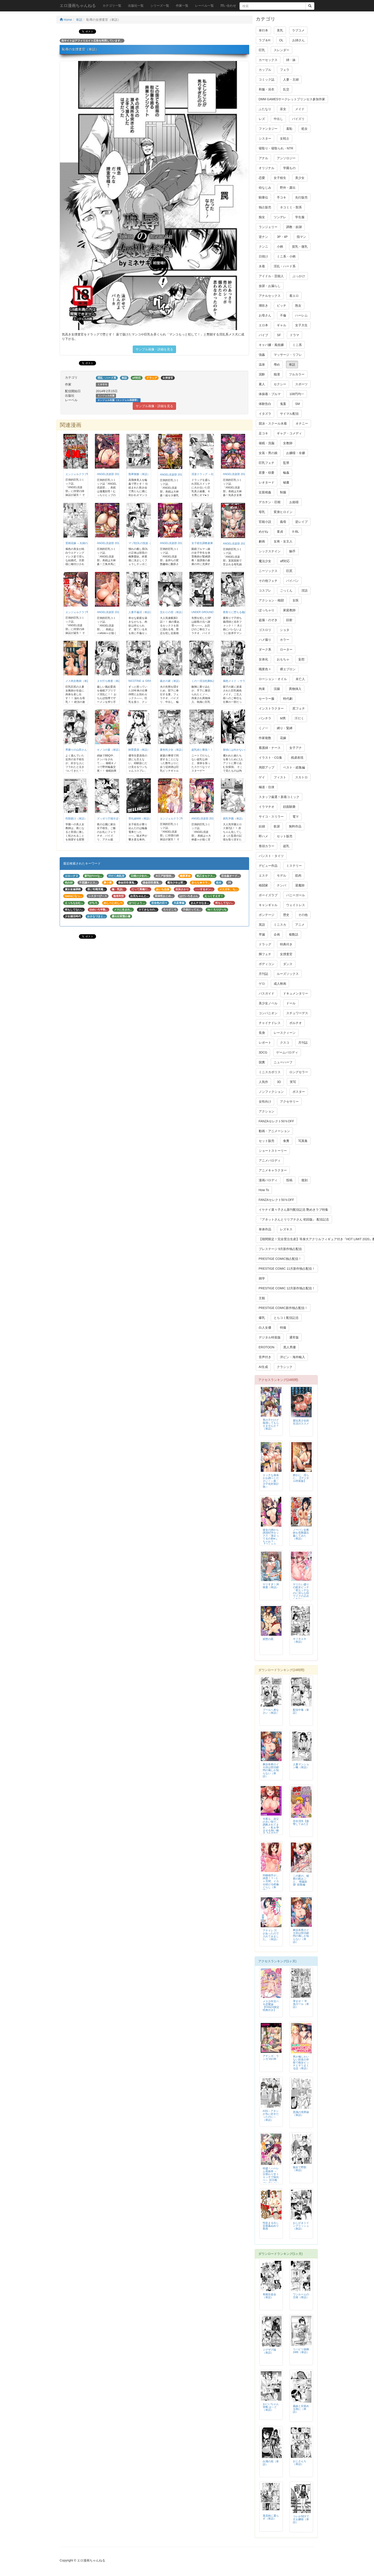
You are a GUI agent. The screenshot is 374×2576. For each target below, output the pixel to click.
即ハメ (263, 836)
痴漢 (277, 374)
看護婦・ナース (270, 748)
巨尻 (289, 571)
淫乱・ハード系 (285, 266)
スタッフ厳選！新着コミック (279, 797)
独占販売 (265, 207)
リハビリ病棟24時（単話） (301, 2351)
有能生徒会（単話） (269, 2296)
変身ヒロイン (283, 512)
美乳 (280, 30)
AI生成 (263, 1367)
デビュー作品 (268, 865)
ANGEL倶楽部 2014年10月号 (240, 474)
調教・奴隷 (294, 227)
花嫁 (283, 738)
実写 (293, 1082)
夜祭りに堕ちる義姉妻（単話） (242, 612)
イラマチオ (266, 806)
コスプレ (265, 590)
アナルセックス (270, 295)
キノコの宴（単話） (109, 749)
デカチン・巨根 (270, 502)
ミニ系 (297, 345)
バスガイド (266, 993)
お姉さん (298, 40)
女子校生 (280, 178)
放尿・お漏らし (270, 286)
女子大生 (301, 325)
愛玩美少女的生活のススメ (301, 1422)
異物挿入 (295, 689)
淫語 (304, 590)
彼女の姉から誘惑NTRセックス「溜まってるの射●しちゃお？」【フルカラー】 (271, 1538)
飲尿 (277, 826)
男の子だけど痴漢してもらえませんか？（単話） (271, 1424)
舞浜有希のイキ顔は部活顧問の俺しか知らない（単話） (271, 1770)
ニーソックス (268, 571)
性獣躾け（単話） (76, 818)
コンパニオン (268, 1013)
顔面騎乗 (289, 806)
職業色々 (265, 669)
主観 (262, 1298)
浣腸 (277, 689)
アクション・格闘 (271, 600)
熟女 (298, 305)
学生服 (300, 217)
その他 (303, 915)
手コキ (281, 197)
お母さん (265, 315)
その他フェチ (268, 580)
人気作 (263, 1082)
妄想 (301, 659)
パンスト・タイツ (271, 856)
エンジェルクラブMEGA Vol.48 (178, 818)
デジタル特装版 (270, 1337)
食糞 (286, 1141)
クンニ (263, 246)
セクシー (280, 384)
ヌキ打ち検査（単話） (110, 681)
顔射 (289, 620)
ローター (286, 649)
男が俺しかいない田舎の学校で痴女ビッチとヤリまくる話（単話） (301, 2062)
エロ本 (263, 325)
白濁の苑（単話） (271, 2463)
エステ (263, 875)
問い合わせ (228, 5)
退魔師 (300, 885)
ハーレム (301, 315)
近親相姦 (265, 492)
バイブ (263, 335)
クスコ (284, 1042)
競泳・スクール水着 (273, 423)
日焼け (263, 256)
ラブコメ (298, 30)
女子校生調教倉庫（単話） (207, 543)
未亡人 (300, 679)
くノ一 (263, 728)
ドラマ (294, 335)
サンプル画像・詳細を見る (154, 349)
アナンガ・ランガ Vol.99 (271, 2058)
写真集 (303, 1141)
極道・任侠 (266, 787)
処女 (304, 128)
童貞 (280, 531)
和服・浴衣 (266, 89)
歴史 (286, 915)
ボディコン (266, 964)
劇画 (262, 541)
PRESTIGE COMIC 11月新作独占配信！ (287, 1268)
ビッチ (281, 305)
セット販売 (284, 836)
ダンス (287, 964)
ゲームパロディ (287, 1052)
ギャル (281, 325)
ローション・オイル (273, 679)
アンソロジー (286, 158)
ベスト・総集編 (294, 767)
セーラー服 (266, 698)
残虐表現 (297, 757)
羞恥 (289, 128)
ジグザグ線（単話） (269, 2351)
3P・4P (282, 237)
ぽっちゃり (266, 610)
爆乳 (262, 1317)
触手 (292, 551)
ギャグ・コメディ (289, 433)
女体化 (263, 659)
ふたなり (265, 109)
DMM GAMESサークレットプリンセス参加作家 (292, 99)
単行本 (263, 30)
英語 (262, 924)
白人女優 (265, 1327)
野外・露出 (288, 187)
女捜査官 (286, 954)
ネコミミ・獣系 (291, 207)
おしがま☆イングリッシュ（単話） (301, 2225)
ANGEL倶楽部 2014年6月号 (176, 543)
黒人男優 (289, 1347)
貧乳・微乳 (300, 246)
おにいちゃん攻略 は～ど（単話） (271, 2406)
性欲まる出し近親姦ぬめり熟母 (271, 2225)
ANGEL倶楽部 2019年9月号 (113, 612)
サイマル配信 (289, 413)
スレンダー (281, 50)
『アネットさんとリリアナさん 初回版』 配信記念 (294, 1219)
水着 (262, 266)
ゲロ (262, 983)
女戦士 (284, 138)
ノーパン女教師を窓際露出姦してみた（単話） (301, 1534)
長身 (262, 1033)
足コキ (263, 433)
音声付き (265, 1357)
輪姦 (286, 472)
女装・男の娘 (268, 453)
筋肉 (298, 875)
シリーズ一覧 (159, 5)
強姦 (262, 354)
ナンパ (281, 885)
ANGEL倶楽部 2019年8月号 (208, 818)
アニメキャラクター (273, 1170)
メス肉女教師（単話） (78, 681)
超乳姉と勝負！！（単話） (207, 749)
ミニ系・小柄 (286, 256)
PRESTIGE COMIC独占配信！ (280, 1259)
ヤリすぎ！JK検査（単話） (271, 1586)
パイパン (292, 580)
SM (297, 404)
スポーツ (301, 384)
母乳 (262, 512)
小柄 (280, 246)
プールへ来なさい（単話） (271, 1711)
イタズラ (265, 413)
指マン (301, 237)
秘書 (286, 482)
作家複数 (265, 738)
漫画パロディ (268, 1180)
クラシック (284, 1367)
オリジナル (266, 168)
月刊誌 (263, 974)
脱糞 (262, 1062)
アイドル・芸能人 (271, 276)
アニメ (300, 924)
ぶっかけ (298, 276)
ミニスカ (280, 924)
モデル (281, 875)
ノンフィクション (271, 1091)
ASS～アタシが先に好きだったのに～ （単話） (271, 2115)
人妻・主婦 (291, 79)
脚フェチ (265, 954)
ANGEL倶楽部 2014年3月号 (239, 543)
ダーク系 (265, 649)
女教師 (287, 443)
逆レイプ (301, 522)
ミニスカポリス (270, 1072)
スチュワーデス (297, 1013)
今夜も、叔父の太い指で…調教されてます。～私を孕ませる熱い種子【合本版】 (271, 1826)
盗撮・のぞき (268, 620)
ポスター (298, 1091)
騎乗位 (263, 197)
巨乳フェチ (266, 463)
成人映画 (280, 983)
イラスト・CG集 (270, 757)
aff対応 (285, 561)
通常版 (294, 1337)
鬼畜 (283, 404)
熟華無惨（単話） (139, 474)
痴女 (262, 217)
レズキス (286, 1229)
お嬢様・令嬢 (295, 453)
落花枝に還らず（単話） (271, 2517)
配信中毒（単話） (301, 1711)
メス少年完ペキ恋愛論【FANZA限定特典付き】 (271, 2006)
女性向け (265, 1101)
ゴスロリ (265, 630)
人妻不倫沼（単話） (140, 612)
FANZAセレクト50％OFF (276, 1121)
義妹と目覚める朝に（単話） (301, 2408)
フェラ (284, 69)
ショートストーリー (273, 1150)
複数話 (293, 934)
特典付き (286, 944)
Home (66, 19)
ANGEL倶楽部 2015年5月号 (113, 474)
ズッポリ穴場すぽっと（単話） (115, 818)
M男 (283, 718)
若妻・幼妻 (266, 472)
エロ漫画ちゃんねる (78, 5)
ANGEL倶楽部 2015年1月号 (176, 474)
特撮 (283, 1327)
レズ (262, 119)
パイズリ (298, 119)
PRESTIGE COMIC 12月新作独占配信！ (287, 1288)
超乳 (286, 846)
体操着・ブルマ (270, 394)
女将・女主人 (283, 541)
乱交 (286, 89)
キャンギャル (268, 905)
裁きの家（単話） (170, 681)
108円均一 (296, 394)
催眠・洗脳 (266, 443)
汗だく (299, 718)
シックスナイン (270, 551)
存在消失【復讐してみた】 (301, 1823)
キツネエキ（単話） (299, 1640)
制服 (283, 492)
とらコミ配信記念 (286, 1317)
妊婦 (262, 826)
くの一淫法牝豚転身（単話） (208, 681)
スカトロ (301, 777)
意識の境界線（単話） (301, 2114)
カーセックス (268, 60)
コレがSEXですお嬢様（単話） (301, 2519)
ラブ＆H (264, 40)
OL (281, 40)
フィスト (280, 777)
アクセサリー (289, 1101)
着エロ (294, 295)
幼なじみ (265, 187)
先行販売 (301, 197)
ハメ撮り (265, 639)
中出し (278, 119)
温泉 (262, 364)
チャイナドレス (270, 1023)
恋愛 (262, 178)
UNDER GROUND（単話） (207, 612)
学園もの (289, 168)
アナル (263, 158)
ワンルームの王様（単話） (301, 2296)
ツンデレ (280, 217)
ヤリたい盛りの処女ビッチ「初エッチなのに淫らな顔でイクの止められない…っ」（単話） (301, 1593)
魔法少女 (265, 561)
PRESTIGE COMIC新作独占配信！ (283, 1308)
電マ (295, 816)
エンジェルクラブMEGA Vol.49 (84, 612)
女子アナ (295, 748)
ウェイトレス (295, 905)
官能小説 (265, 522)
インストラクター (271, 708)
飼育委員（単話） (139, 749)
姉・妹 (291, 60)
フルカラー (297, 374)
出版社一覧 (136, 5)
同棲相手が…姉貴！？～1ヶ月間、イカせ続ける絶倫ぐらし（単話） (271, 1882)
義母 (283, 522)
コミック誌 (266, 79)
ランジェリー (268, 227)
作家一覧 (182, 5)
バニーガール (295, 895)
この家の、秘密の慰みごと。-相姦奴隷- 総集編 (301, 1880)
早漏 (262, 934)
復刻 (304, 1180)
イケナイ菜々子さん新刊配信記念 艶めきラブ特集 (293, 1209)
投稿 (289, 1180)
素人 (262, 384)
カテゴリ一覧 (112, 5)
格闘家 (263, 885)
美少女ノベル (268, 1003)
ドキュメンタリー (295, 993)
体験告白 (265, 404)
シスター (265, 138)
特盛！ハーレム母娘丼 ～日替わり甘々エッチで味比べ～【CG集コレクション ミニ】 (271, 2177)
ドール (291, 1003)
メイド (300, 109)
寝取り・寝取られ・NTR (276, 148)
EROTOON (267, 1347)
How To (264, 1190)
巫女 (283, 109)
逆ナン (263, 237)
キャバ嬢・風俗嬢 (271, 345)
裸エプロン (288, 669)
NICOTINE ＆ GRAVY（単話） (146, 681)
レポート (265, 1042)
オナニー (302, 423)
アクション (266, 1111)
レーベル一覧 (204, 5)
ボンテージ (266, 915)
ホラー (284, 639)
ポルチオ (295, 1023)
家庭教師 (289, 610)
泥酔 (262, 374)
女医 (295, 600)
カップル (265, 69)
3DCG (263, 1052)
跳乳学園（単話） (233, 818)
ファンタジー (268, 128)
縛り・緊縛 (284, 728)
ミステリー (294, 865)
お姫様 (294, 502)
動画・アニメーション (274, 1131)
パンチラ (265, 718)
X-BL (295, 531)
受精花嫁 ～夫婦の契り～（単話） (85, 543)
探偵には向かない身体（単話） (242, 749)
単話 (79, 19)
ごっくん (286, 590)
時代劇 (287, 698)
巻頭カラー (266, 846)
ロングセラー (298, 1072)
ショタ (284, 630)
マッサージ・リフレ (288, 354)
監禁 (286, 463)
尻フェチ (298, 708)
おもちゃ (283, 659)
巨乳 (262, 50)
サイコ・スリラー (271, 816)
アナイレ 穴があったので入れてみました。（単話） (271, 1935)
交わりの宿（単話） (172, 612)
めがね (263, 531)
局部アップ (266, 767)
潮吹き (263, 305)
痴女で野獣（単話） (299, 2169)
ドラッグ (265, 944)
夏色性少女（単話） (172, 749)
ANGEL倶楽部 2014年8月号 (113, 543)
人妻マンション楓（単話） (301, 1766)
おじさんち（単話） (299, 2463)
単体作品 (265, 1229)
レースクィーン (285, 1033)
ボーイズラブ (268, 895)
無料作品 (295, 826)
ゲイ (262, 777)
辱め (277, 364)
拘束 (262, 689)
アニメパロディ (270, 1160)
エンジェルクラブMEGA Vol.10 (84, 474)
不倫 (283, 315)
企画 (277, 934)
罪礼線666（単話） (140, 818)
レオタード (266, 482)
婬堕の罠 (268, 1639)
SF (279, 335)
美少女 (300, 178)
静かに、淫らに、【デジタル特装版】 (301, 1478)
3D (279, 1082)
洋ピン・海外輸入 (292, 1357)
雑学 (262, 1278)
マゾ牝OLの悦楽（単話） (143, 543)
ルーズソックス (288, 974)
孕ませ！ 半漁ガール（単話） (301, 2004)
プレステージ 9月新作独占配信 (280, 1249)
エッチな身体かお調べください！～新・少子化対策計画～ (271, 1481)
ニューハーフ (283, 1062)
